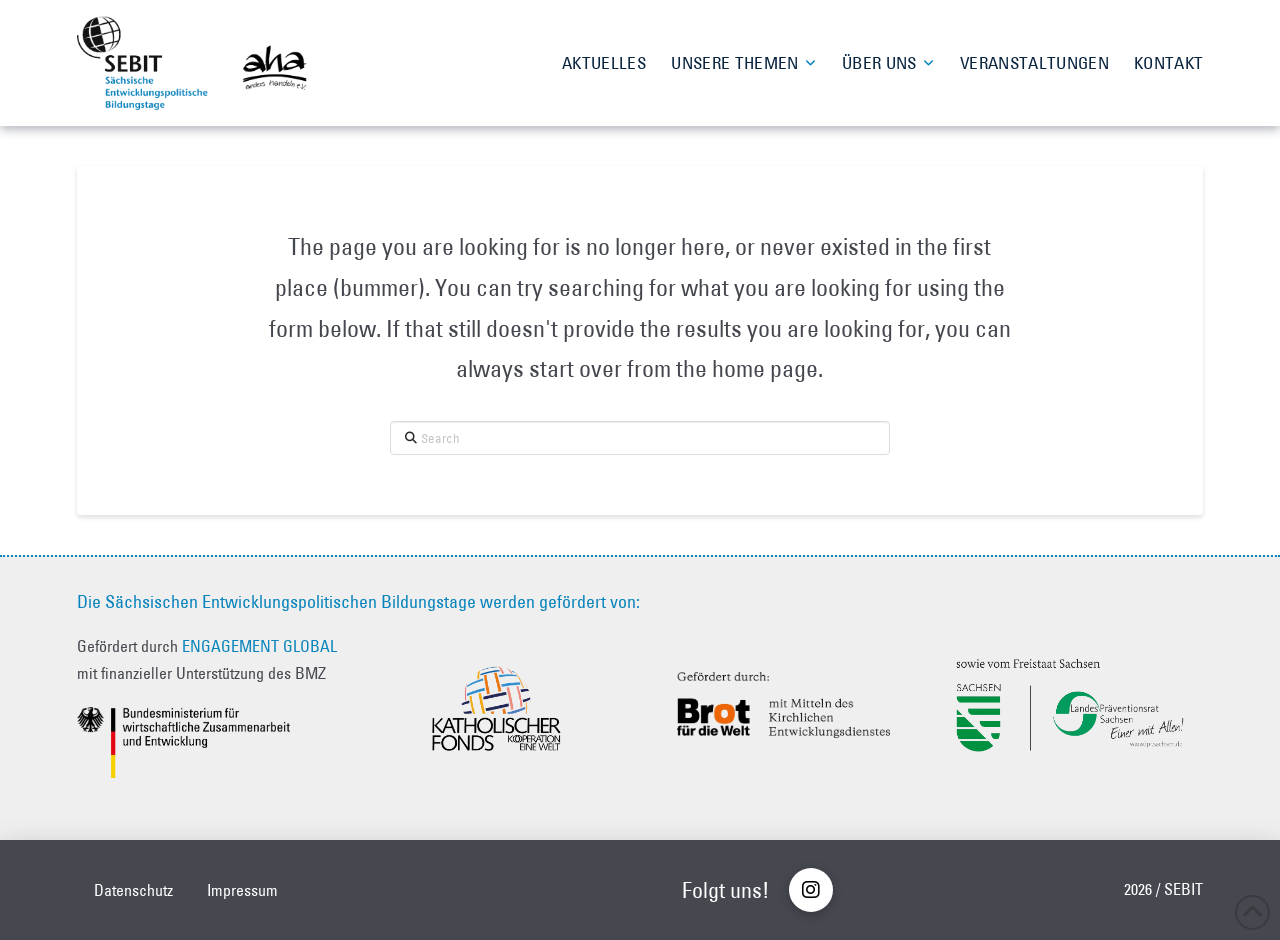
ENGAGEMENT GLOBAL (259, 646)
